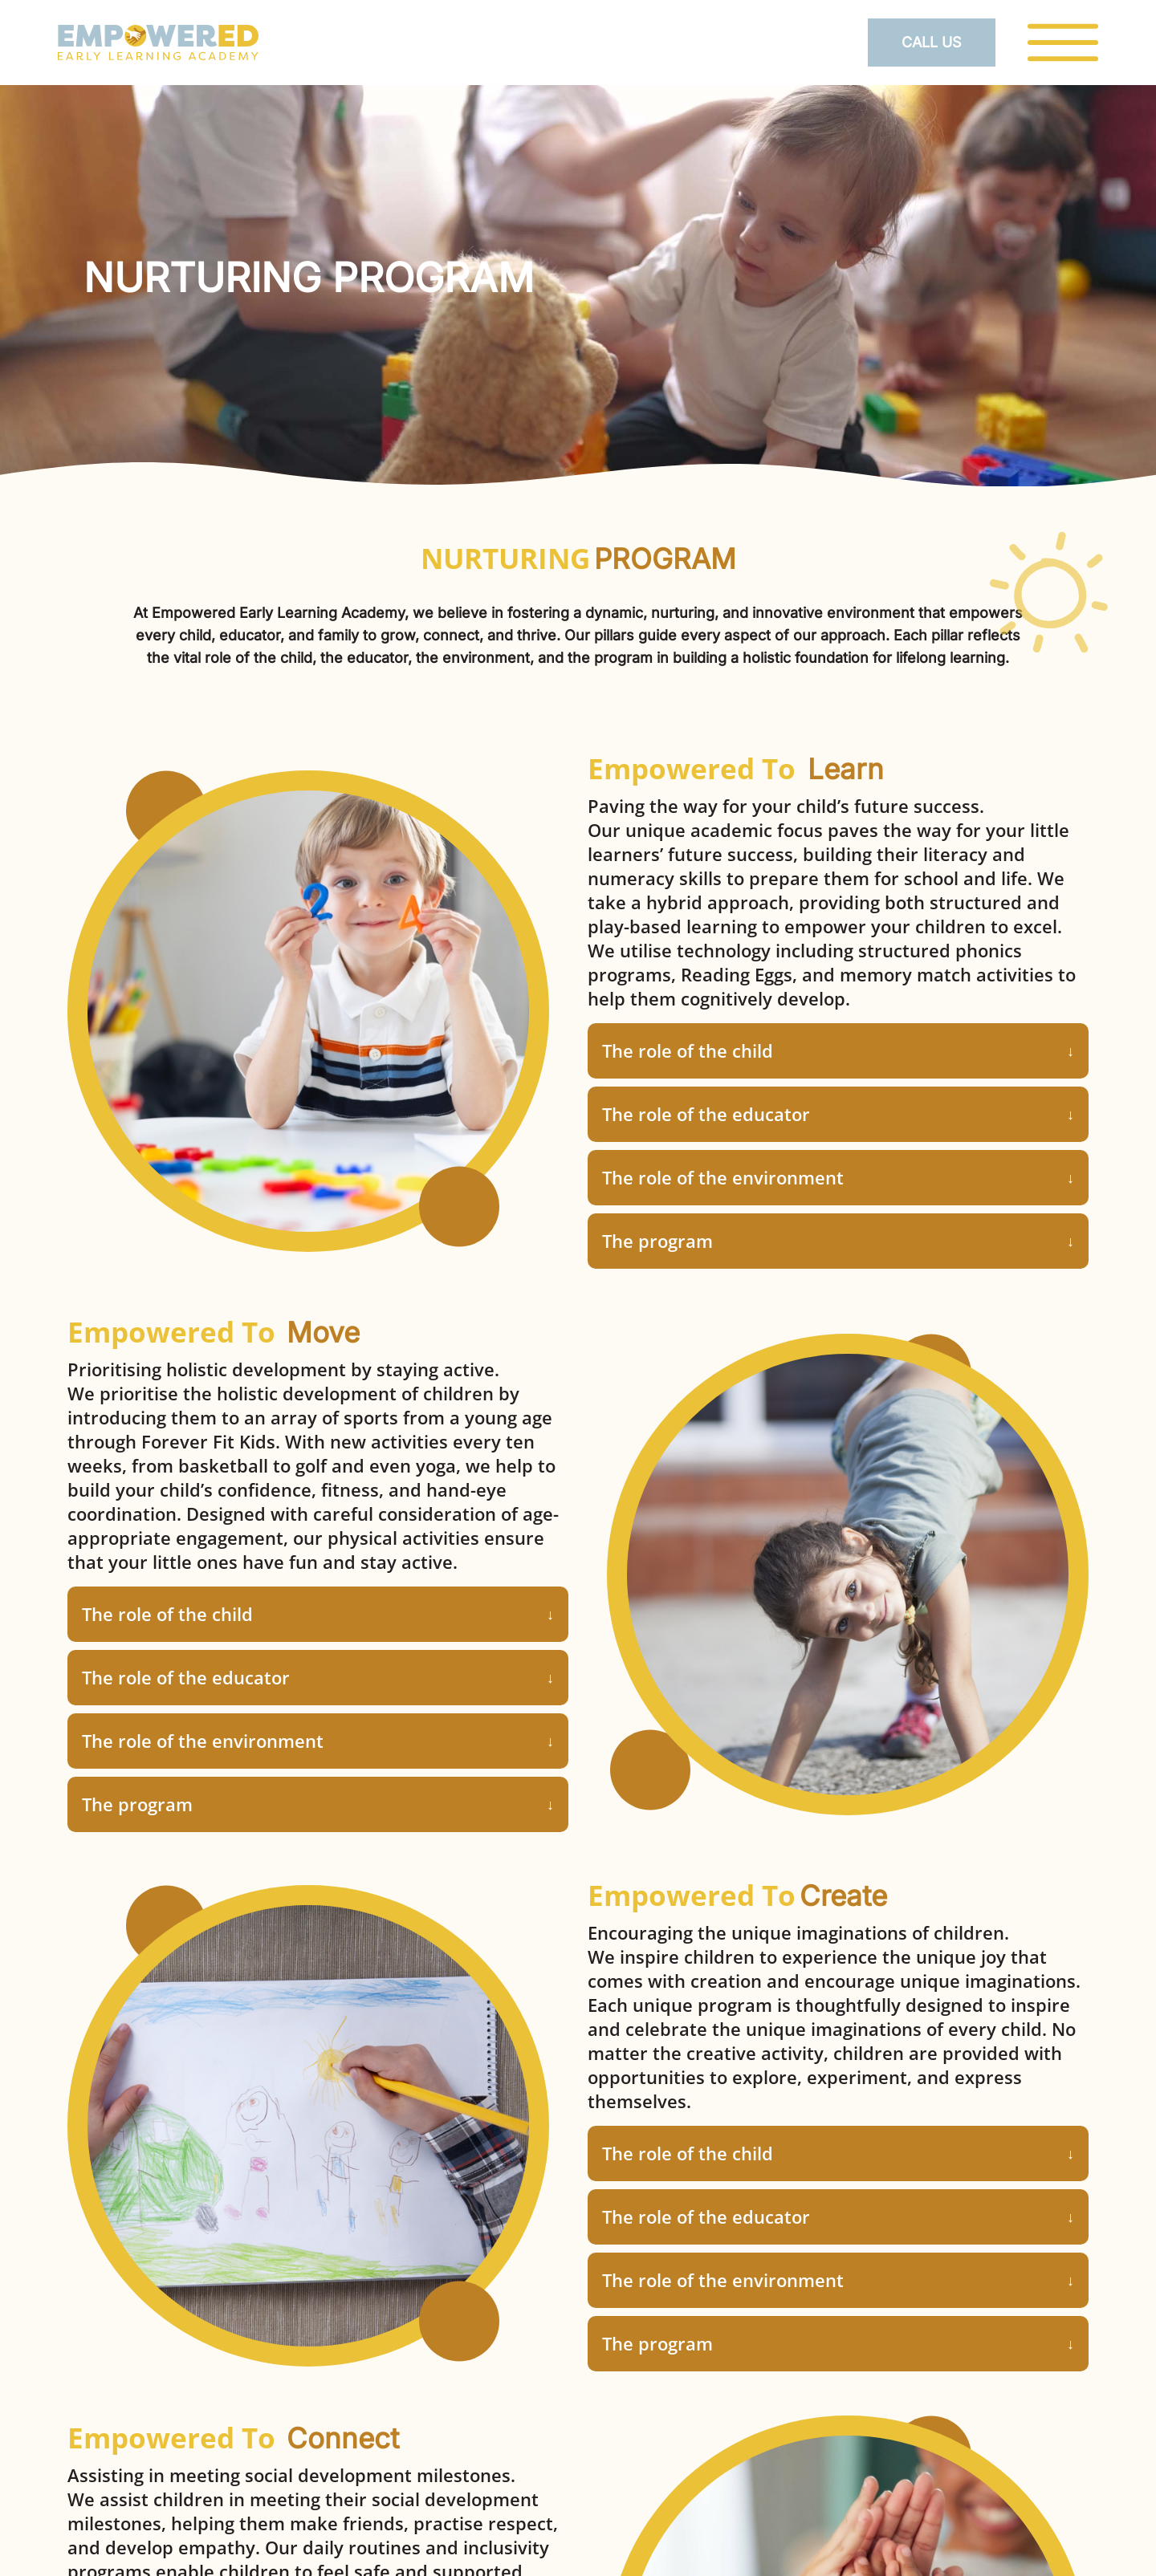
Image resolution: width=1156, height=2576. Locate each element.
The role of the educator (706, 1114)
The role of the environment (723, 1177)
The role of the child (687, 1050)
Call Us (932, 42)
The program (657, 1241)
